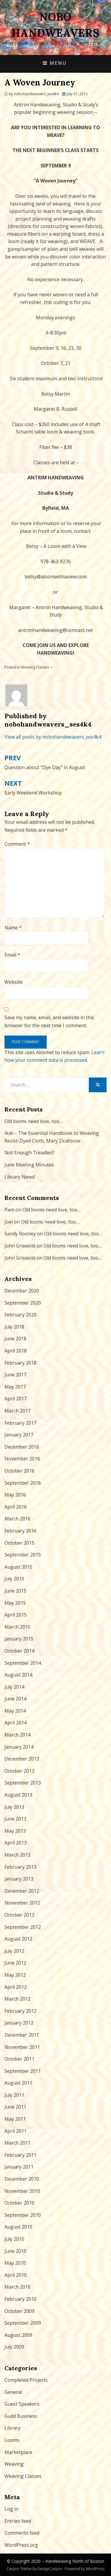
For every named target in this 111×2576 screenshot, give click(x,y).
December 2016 (21, 1447)
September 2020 (22, 1303)
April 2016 (15, 1507)
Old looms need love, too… (33, 1121)
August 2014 (18, 1675)
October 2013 (19, 1771)
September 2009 (22, 2323)
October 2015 (19, 1543)
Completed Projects (26, 2380)
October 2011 (19, 2059)
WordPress (95, 2568)
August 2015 (18, 1567)
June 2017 (15, 1374)
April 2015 (15, 1614)
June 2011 (15, 2106)
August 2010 (18, 2227)
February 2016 (20, 1531)
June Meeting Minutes (29, 1164)
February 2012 (20, 2011)
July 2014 (14, 1687)
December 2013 (21, 1758)
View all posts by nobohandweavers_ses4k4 (52, 737)
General (13, 2392)
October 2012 (19, 1915)
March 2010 (17, 2287)
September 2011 (22, 2071)
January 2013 (18, 1879)
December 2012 (21, 1891)
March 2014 (17, 1735)
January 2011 (18, 2167)
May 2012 (15, 1975)
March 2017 (17, 1410)
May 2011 (15, 2119)
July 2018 (14, 1326)
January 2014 (18, 1747)
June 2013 (15, 1819)
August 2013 (18, 1795)
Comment (17, 844)
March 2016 (17, 1518)
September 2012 (22, 1927)
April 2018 (15, 1350)
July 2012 (14, 1951)
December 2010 (21, 2179)
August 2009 (18, 2335)
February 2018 (20, 1363)
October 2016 (19, 1470)
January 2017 (18, 1434)
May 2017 (15, 1387)
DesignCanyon (50, 2568)
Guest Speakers (21, 2404)
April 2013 (15, 1842)
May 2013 (15, 1831)
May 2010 (15, 2263)
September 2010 (22, 2215)
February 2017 (20, 1423)
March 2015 (17, 1627)
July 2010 (14, 2239)
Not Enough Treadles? (29, 1152)
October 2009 (19, 2311)
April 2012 (15, 1987)
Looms (12, 2440)
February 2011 (20, 2155)
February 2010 (20, 2299)
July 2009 (14, 2347)
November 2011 (22, 2047)
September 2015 (22, 1554)
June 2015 (15, 1591)
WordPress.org (21, 2545)
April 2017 (15, 1398)
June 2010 (15, 2251)
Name (13, 927)
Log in (11, 2509)
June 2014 (15, 1698)
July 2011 (14, 2095)
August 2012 (18, 1939)
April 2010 (15, 2275)
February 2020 (20, 1314)
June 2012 (15, 1962)
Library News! (19, 1177)
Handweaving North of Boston (74, 2561)
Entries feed (17, 2521)
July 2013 (14, 1807)
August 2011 (18, 2083)
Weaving (14, 2464)
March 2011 (17, 2143)
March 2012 (17, 1999)
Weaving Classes (35, 667)
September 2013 (22, 1782)
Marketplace (18, 2452)
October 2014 (19, 1651)
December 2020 (21, 1290)
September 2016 (22, 1483)
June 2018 (15, 1338)
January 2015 (18, 1638)
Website (13, 982)
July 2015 (14, 1578)
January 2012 (18, 2023)
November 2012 (22, 1902)
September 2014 (22, 1663)
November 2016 (22, 1458)
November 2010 (22, 2191)
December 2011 (21, 2035)
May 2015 (15, 1603)
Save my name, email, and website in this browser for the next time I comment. (49, 1021)
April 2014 (15, 1722)
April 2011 (15, 2131)
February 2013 (20, 1867)
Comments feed (21, 2533)
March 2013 (17, 1855)
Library (12, 2428)
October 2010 (19, 2203)
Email (12, 955)
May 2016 (15, 1494)
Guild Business (20, 2416)
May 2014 (15, 1711)
